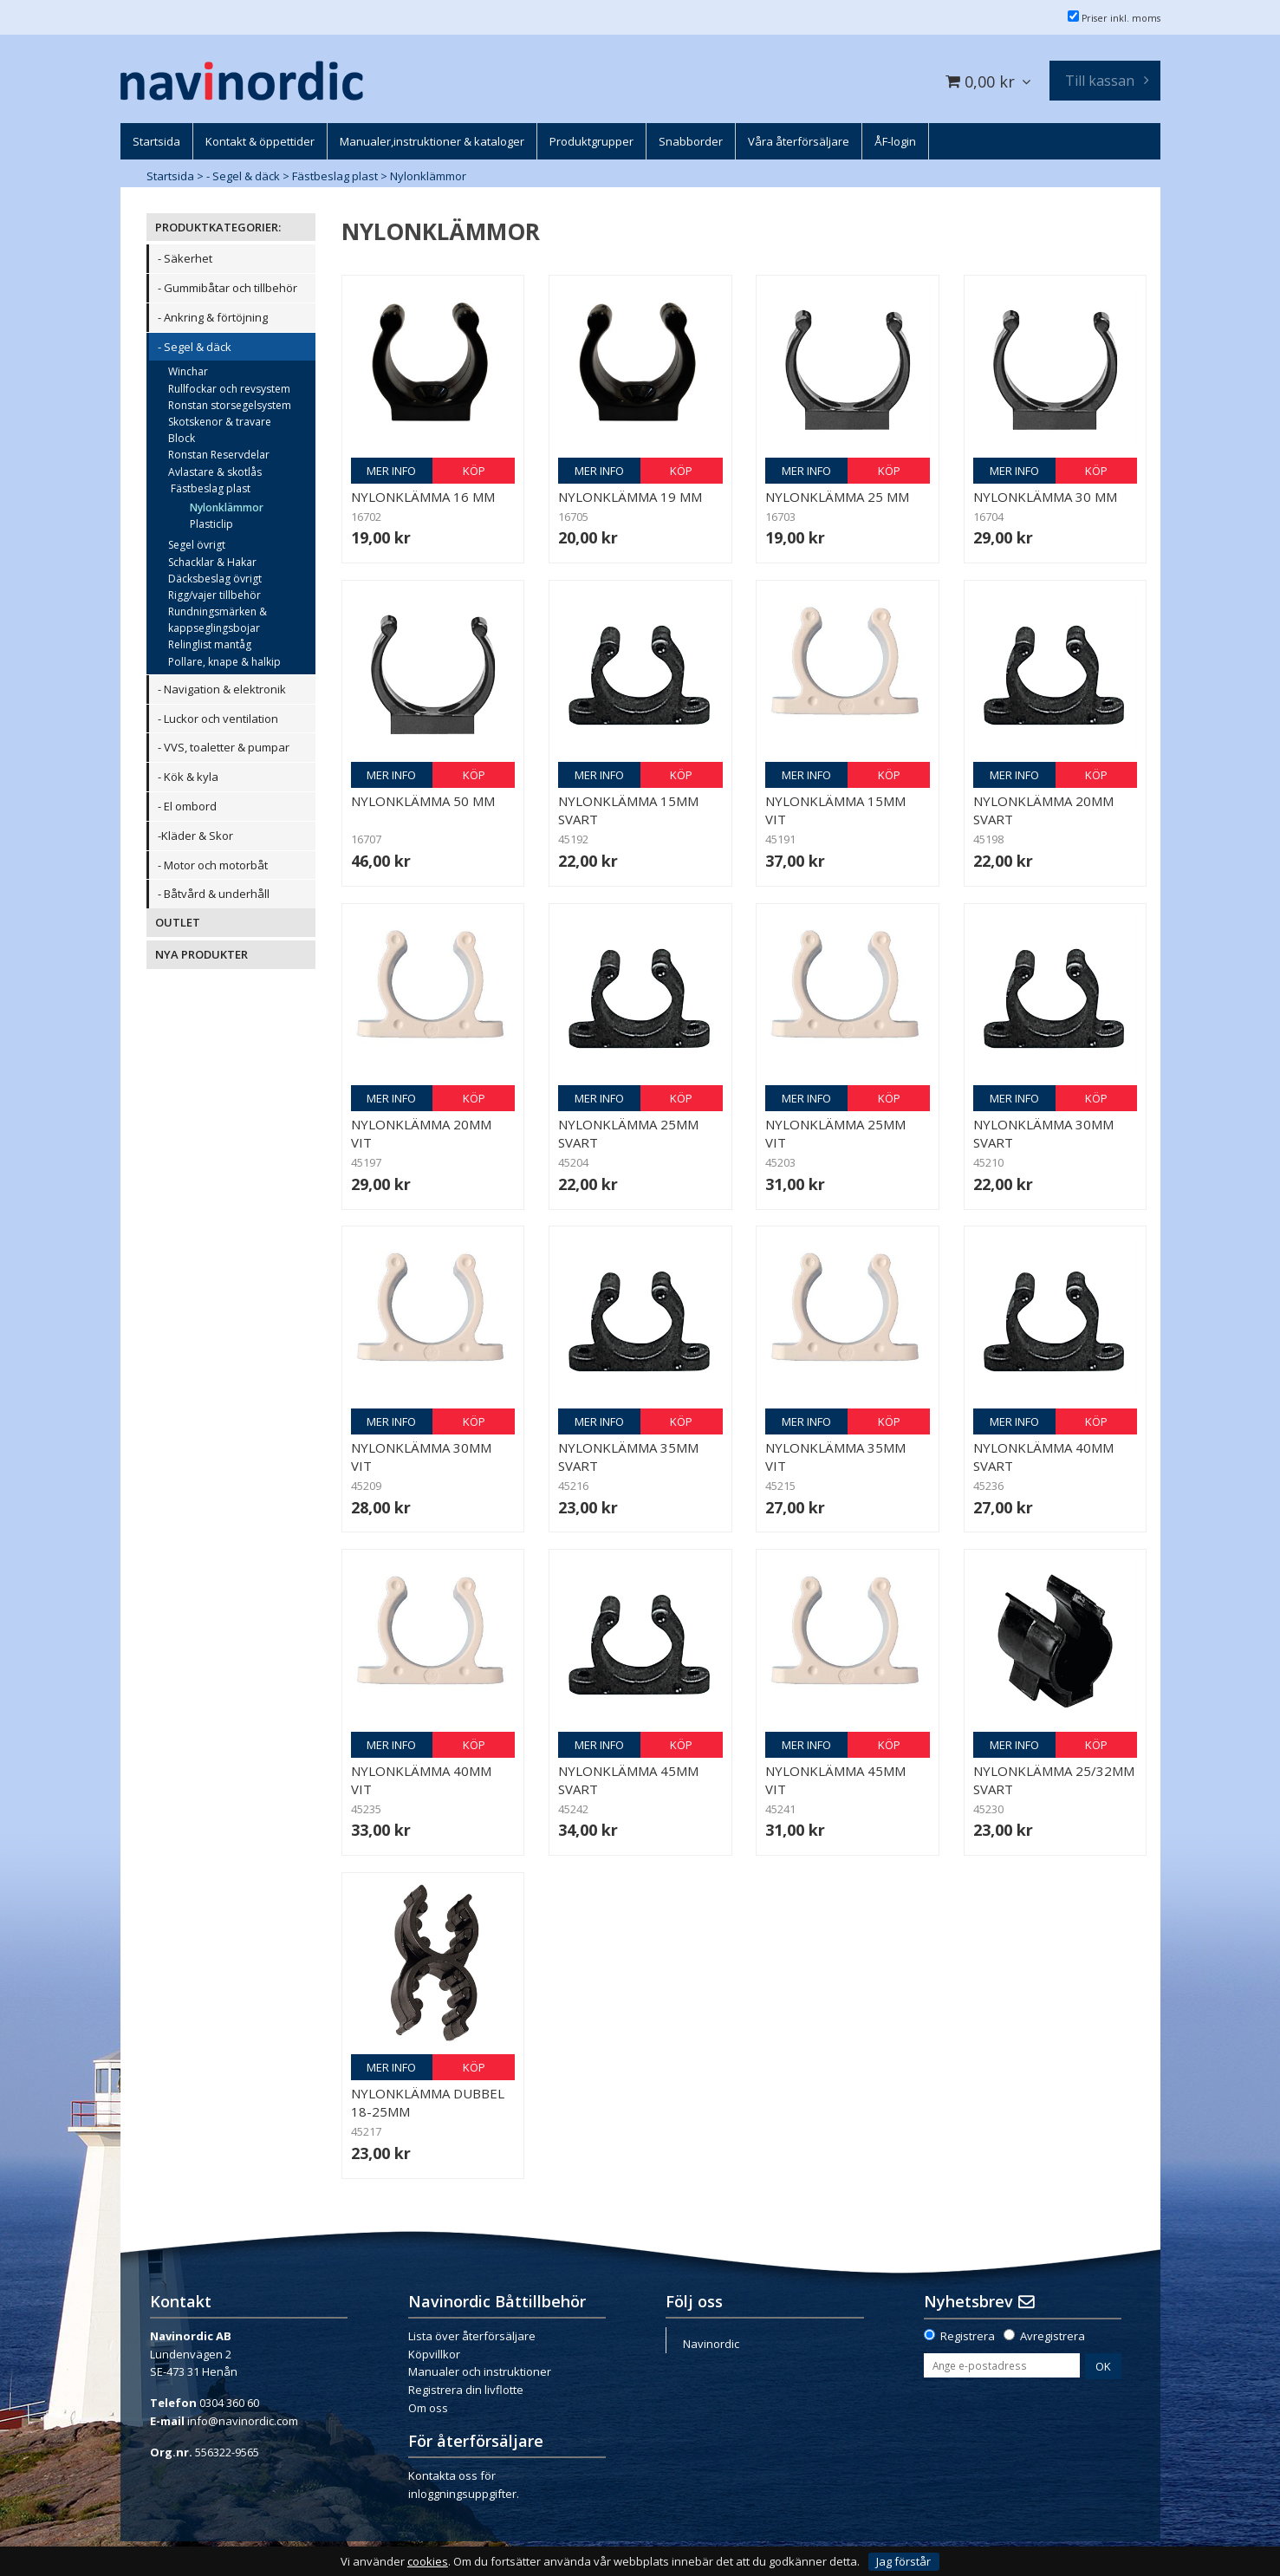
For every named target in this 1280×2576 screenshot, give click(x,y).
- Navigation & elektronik (222, 689)
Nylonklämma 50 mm (423, 801)
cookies (427, 2561)
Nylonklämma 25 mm (837, 496)
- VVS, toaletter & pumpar (223, 747)
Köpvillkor (434, 2354)
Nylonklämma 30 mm (1045, 496)
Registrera (967, 2336)
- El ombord (187, 806)
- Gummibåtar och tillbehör (227, 288)
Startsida (170, 176)
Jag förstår (903, 2561)
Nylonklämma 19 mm (630, 496)
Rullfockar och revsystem (229, 388)
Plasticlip (211, 524)
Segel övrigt (196, 544)
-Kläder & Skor (195, 835)
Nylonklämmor (428, 176)
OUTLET (177, 922)
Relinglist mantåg (209, 644)
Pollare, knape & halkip (224, 661)
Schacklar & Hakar (212, 562)
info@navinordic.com (242, 2421)
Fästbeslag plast (335, 176)
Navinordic (711, 2344)
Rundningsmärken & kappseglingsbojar (217, 619)
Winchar (188, 371)
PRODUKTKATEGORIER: (218, 227)
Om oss (428, 2408)
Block (181, 438)
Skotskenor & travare (219, 421)
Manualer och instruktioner (479, 2371)
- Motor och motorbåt (213, 865)
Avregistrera (1052, 2336)
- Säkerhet (185, 258)
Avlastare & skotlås (215, 472)
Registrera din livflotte (465, 2389)
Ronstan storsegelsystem (229, 405)
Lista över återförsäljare (472, 2336)
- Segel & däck (243, 176)
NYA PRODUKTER (201, 954)
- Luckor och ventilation (218, 718)
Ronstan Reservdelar (219, 454)
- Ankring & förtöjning (213, 317)
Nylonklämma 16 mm (423, 496)
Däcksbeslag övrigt (215, 578)
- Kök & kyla (188, 776)
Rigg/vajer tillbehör (214, 595)
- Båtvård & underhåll (214, 893)
